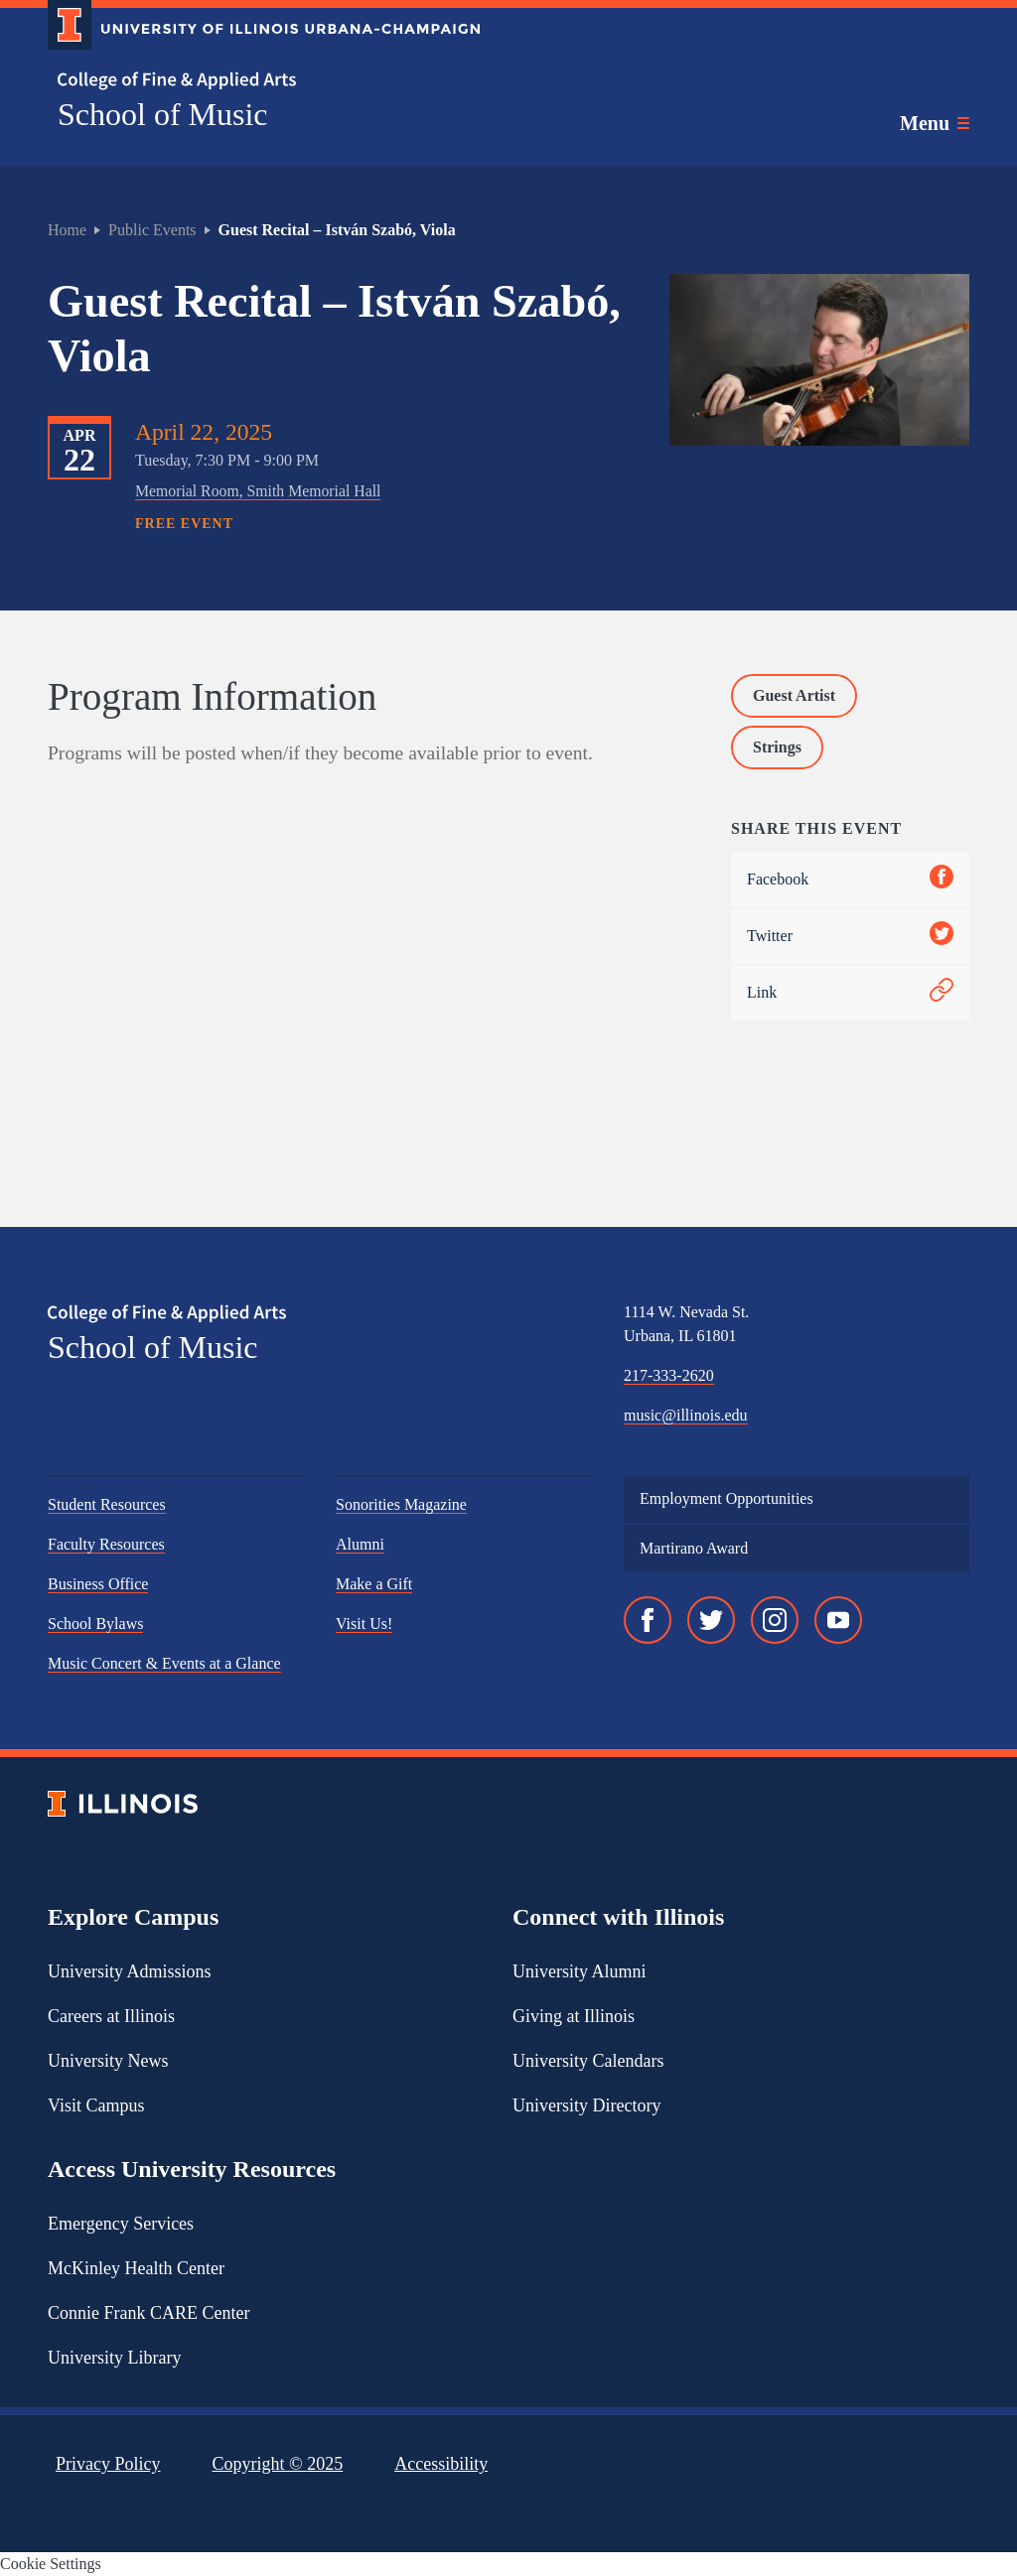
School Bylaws (95, 1623)
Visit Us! (364, 1623)
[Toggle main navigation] (934, 123)
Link (850, 993)
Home (67, 229)
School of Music (163, 114)
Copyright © (278, 2464)
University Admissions (130, 1971)
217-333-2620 (669, 1375)
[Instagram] (775, 1620)
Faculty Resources (106, 1544)
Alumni (360, 1544)
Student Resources (107, 1504)
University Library (114, 2358)
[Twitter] (711, 1620)
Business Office (98, 1583)
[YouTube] (838, 1620)
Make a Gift (374, 1583)
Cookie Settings (50, 2563)
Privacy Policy (108, 2464)
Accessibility (441, 2464)
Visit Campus (96, 2105)
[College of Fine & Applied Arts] (256, 81)
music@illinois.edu (686, 1415)
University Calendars (587, 2061)
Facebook (850, 880)
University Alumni (579, 1971)
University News (108, 2061)
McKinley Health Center (136, 2268)
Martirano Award (694, 1548)
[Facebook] (647, 1620)
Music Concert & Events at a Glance (164, 1663)
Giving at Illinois (573, 2016)
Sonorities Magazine (401, 1504)
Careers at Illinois (111, 2016)
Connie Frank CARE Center (148, 2313)
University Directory (586, 2105)
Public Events (152, 229)
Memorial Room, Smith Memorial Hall (257, 490)
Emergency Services (121, 2224)
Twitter (850, 936)
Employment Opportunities (726, 1498)
